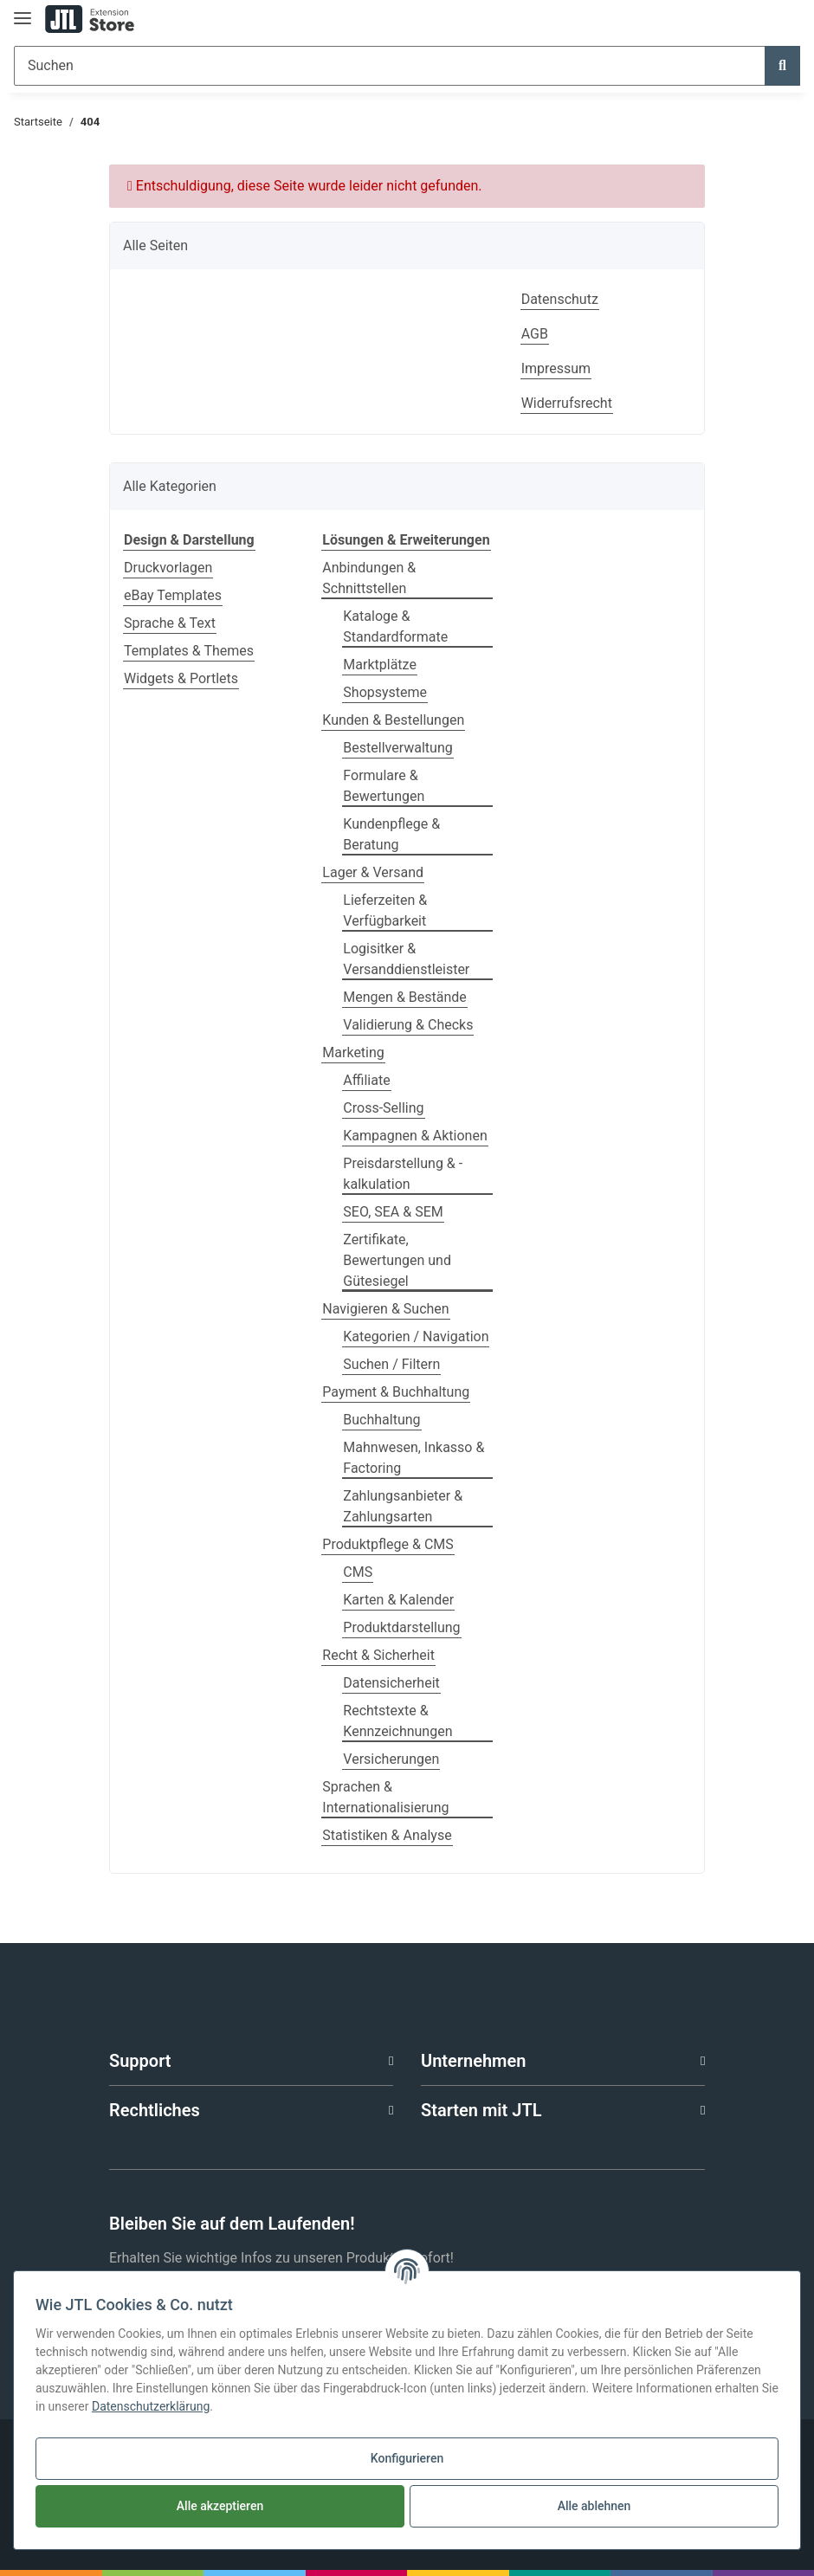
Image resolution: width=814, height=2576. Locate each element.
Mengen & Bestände (404, 997)
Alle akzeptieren (220, 2506)
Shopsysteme (385, 692)
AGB (534, 334)
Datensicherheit (391, 1683)
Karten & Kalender (398, 1599)
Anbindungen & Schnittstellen (369, 578)
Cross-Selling (383, 1108)
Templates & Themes (189, 650)
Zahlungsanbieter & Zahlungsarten (402, 1506)
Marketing (353, 1052)
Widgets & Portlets (181, 678)
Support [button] (140, 2060)
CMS (357, 1572)
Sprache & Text (170, 623)
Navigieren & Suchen (385, 1309)
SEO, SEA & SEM (393, 1212)
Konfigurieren (407, 2458)
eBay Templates (173, 595)
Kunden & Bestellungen (393, 720)
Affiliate (366, 1080)
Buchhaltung (381, 1419)
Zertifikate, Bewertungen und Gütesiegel (397, 1260)
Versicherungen (391, 1759)
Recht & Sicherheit (378, 1655)
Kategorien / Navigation (415, 1336)
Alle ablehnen (594, 2506)
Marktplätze (380, 664)
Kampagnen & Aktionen (415, 1135)
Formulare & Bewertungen (383, 785)
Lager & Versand (372, 872)
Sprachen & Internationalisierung (385, 1797)
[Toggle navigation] (22, 11)
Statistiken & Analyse (386, 1835)
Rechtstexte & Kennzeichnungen (397, 1721)
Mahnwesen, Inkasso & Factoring (413, 1457)
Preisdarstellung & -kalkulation (402, 1173)
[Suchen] (390, 66)
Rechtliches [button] (154, 2110)
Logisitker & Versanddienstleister (406, 959)
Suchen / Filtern (391, 1364)
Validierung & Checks (408, 1025)
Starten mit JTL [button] (481, 2110)
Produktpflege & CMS (387, 1544)
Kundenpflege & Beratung (391, 834)
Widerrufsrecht (566, 403)
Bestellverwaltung (397, 747)
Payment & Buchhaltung (395, 1392)
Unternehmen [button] (473, 2060)
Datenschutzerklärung (151, 2406)
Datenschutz (559, 299)
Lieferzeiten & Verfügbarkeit (385, 910)
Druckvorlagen (168, 567)
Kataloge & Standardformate (395, 626)
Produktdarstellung (401, 1627)
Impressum (556, 368)
